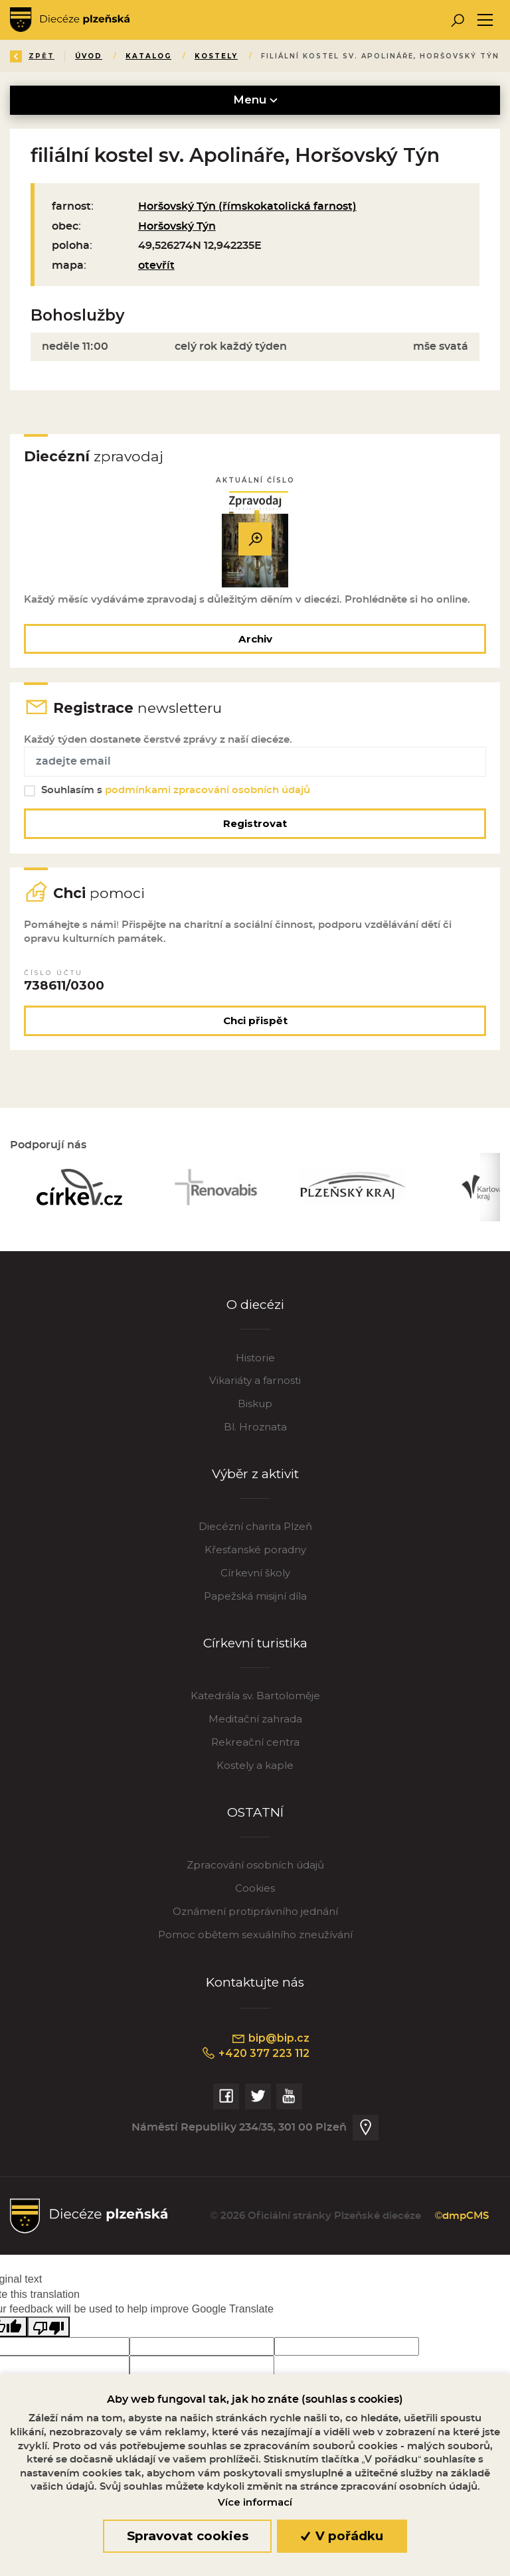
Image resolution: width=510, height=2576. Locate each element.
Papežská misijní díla (255, 1596)
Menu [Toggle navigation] (255, 99)
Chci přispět (255, 1020)
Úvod (88, 56)
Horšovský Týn (177, 226)
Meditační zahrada (255, 1718)
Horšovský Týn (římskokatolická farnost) (247, 206)
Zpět (32, 56)
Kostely (216, 56)
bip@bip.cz (270, 2038)
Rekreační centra (255, 1742)
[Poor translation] (48, 2326)
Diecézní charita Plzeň (255, 1526)
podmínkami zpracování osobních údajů (207, 790)
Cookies (255, 1888)
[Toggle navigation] (485, 20)
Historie (255, 1357)
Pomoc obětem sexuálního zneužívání (255, 1934)
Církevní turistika (255, 1643)
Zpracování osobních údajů (255, 1864)
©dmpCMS (462, 2216)
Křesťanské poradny (255, 1549)
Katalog (148, 56)
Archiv (255, 639)
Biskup (255, 1403)
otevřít (156, 265)
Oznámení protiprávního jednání (255, 1911)
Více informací (255, 2502)
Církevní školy (255, 1572)
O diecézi (255, 1304)
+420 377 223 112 (255, 2053)
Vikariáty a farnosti (255, 1380)
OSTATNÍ (255, 1812)
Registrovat (255, 823)
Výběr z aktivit (255, 1473)
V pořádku (342, 2535)
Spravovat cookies (187, 2535)
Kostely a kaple (255, 1765)
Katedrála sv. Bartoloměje (255, 1695)
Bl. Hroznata (255, 1426)
